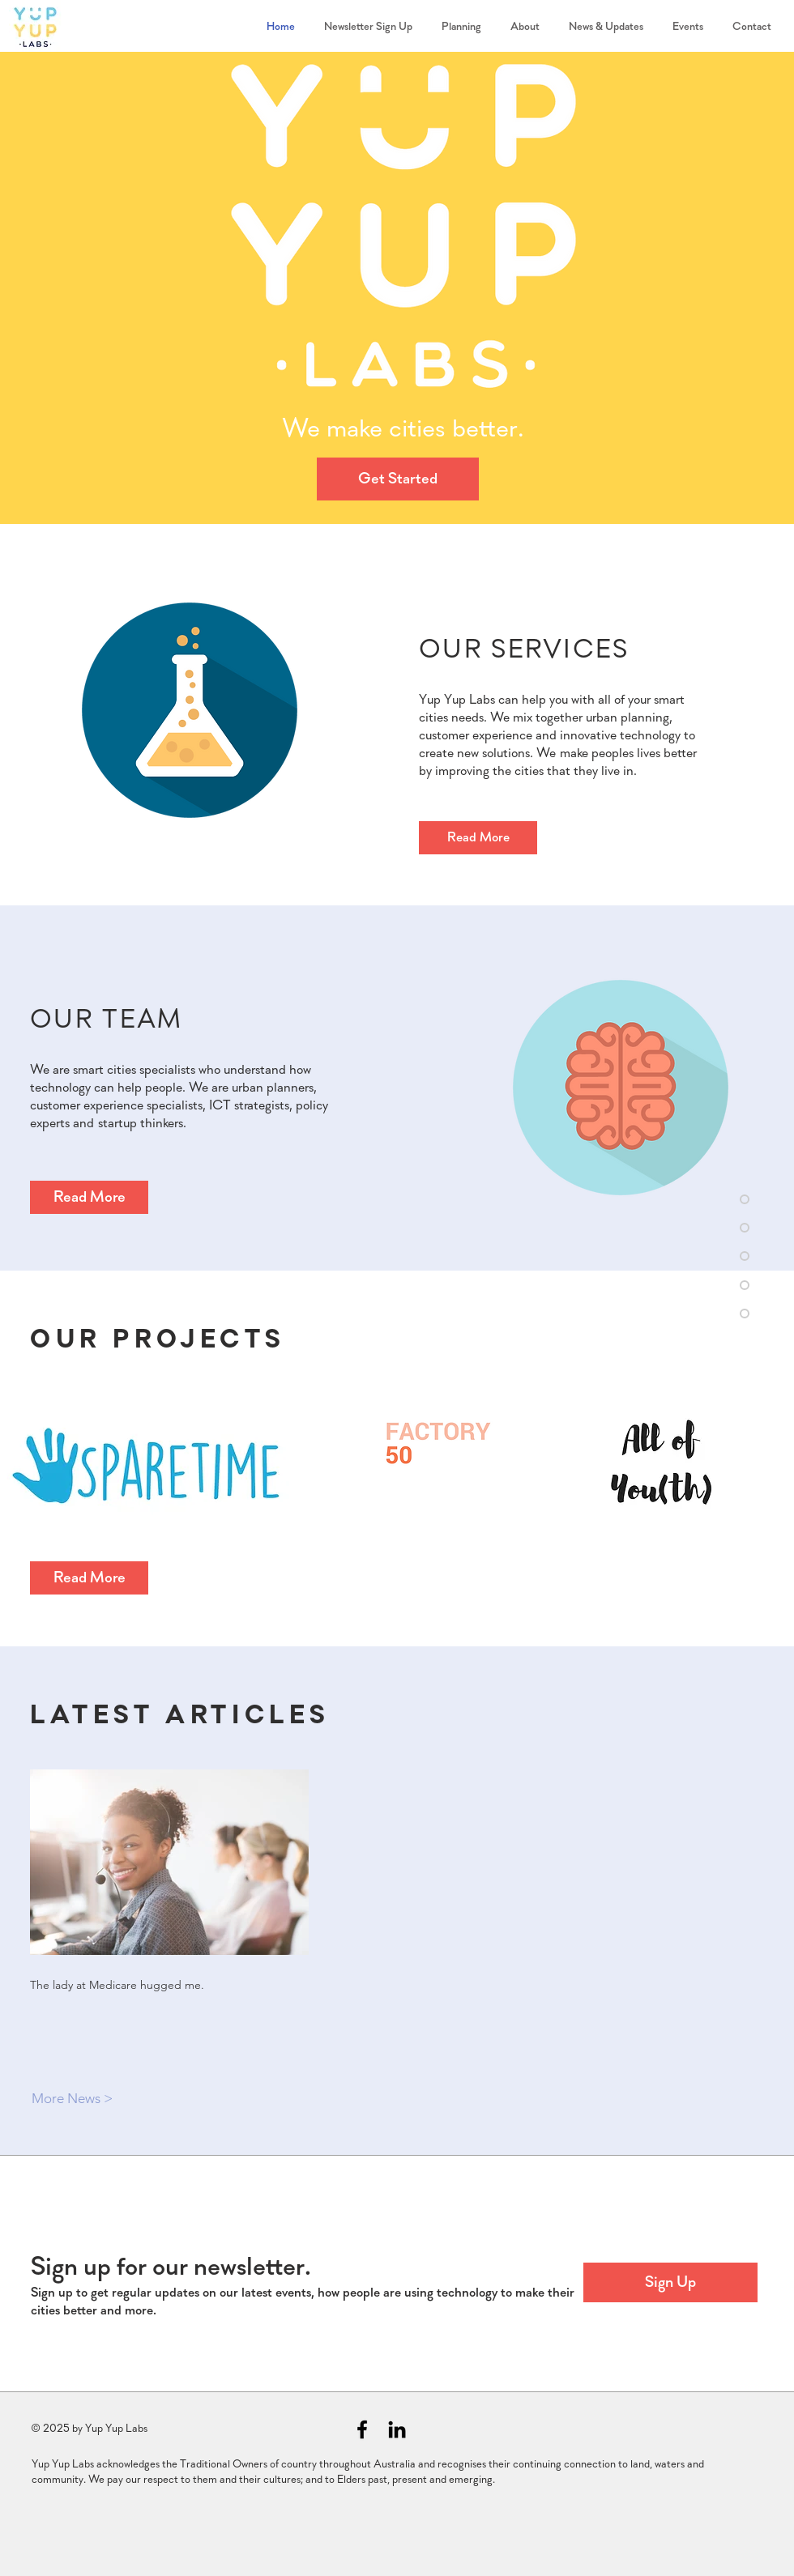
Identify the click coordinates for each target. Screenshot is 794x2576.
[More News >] (89, 2098)
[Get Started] (398, 479)
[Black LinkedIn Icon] (397, 2429)
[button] (670, 2282)
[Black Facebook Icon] (362, 2429)
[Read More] (478, 837)
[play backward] (21, 1468)
